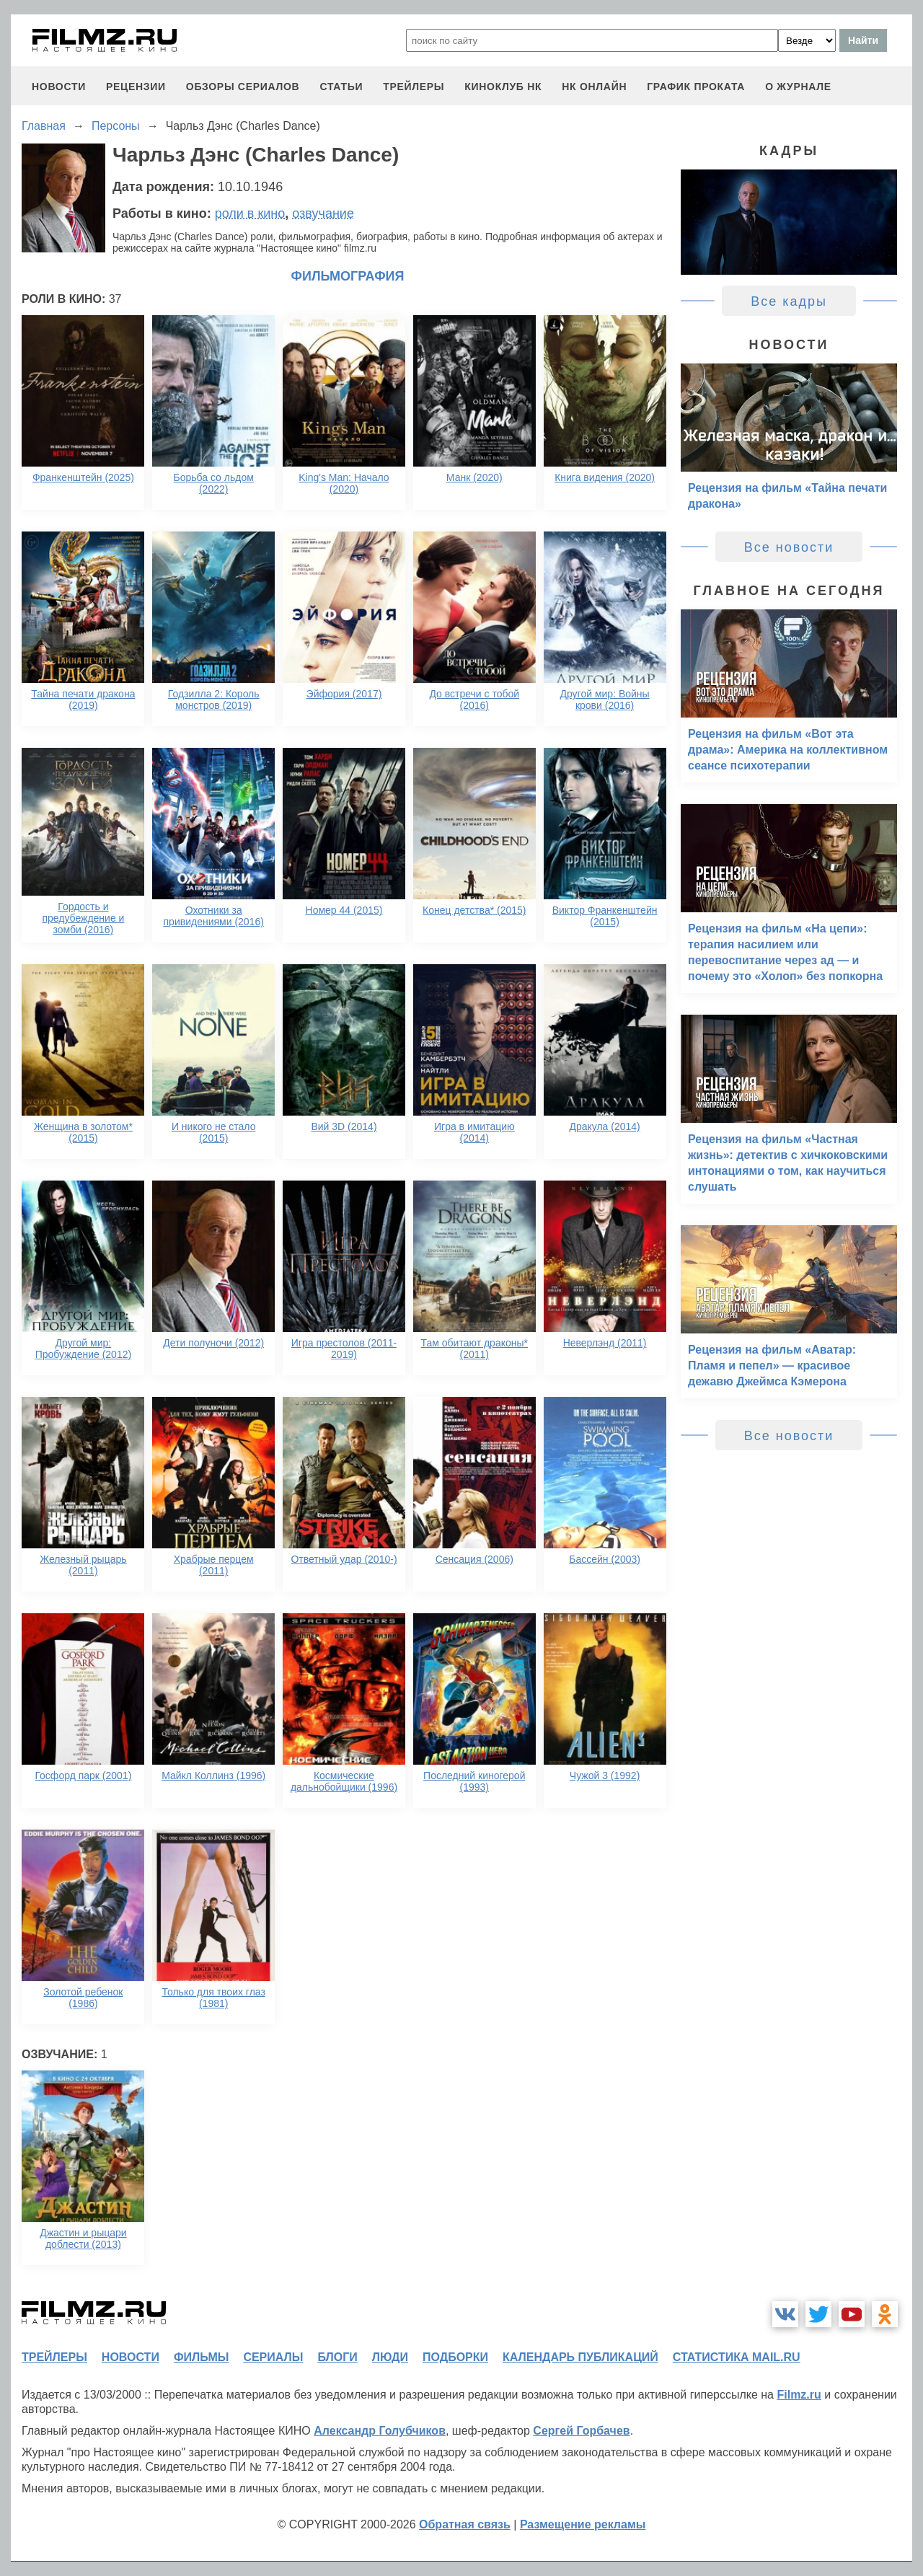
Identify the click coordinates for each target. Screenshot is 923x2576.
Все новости (789, 547)
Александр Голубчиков (380, 2431)
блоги (337, 2357)
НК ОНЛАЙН (594, 86)
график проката (696, 86)
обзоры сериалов (243, 86)
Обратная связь (465, 2524)
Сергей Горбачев (581, 2431)
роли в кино (250, 213)
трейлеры (413, 86)
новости (59, 86)
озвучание (323, 213)
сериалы (273, 2357)
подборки (455, 2357)
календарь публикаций (580, 2357)
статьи (341, 86)
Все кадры (789, 301)
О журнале (798, 86)
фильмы (201, 2357)
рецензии (136, 86)
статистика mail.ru (736, 2357)
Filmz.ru (799, 2394)
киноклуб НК (503, 86)
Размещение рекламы (583, 2524)
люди (390, 2357)
